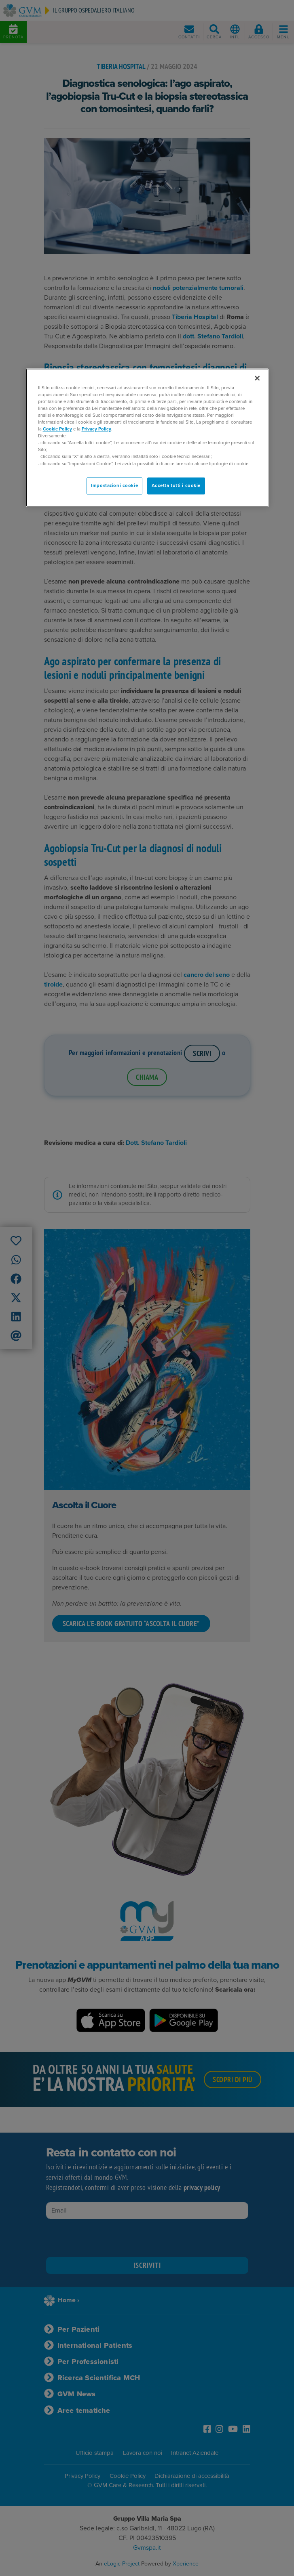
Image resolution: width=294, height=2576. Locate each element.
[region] (147, 437)
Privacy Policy (96, 429)
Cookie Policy (57, 429)
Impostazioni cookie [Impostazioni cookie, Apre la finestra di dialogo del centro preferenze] (114, 485)
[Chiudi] (257, 378)
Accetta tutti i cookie (176, 485)
